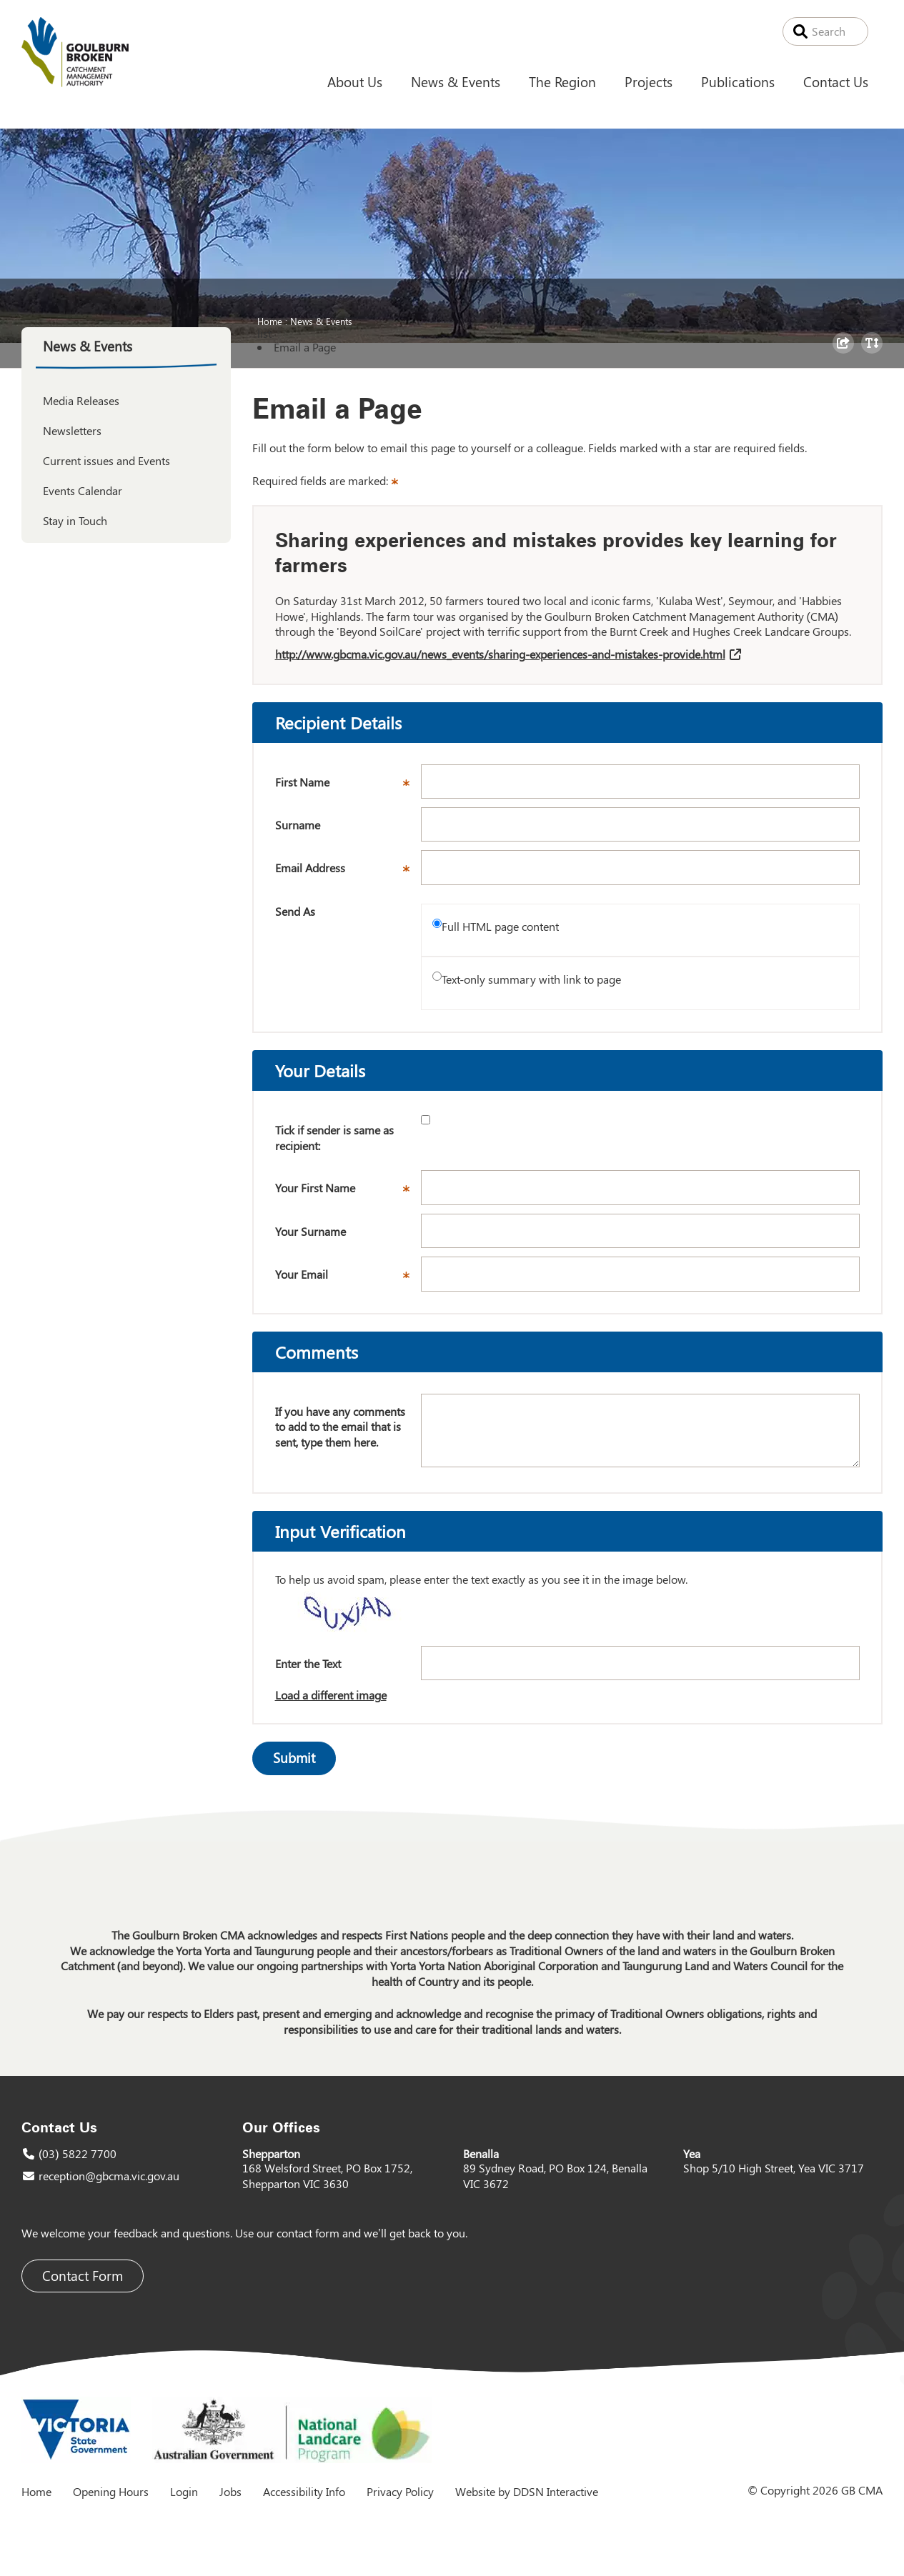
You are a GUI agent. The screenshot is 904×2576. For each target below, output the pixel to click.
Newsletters (72, 430)
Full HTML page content (500, 926)
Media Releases (81, 400)
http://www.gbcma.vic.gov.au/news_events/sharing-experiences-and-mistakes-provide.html (500, 654)
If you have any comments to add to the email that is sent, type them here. (340, 1426)
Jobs (230, 2491)
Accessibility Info (304, 2491)
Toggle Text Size (874, 353)
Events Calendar (82, 490)
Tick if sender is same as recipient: (334, 1137)
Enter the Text (308, 1663)
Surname (297, 824)
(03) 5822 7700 (77, 2153)
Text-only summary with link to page (531, 979)
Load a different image (331, 1694)
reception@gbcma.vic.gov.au (109, 2175)
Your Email (348, 1279)
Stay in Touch (75, 520)
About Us (354, 81)
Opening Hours (111, 2491)
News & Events (455, 81)
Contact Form (82, 2276)
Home (269, 320)
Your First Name (348, 1192)
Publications (738, 81)
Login (184, 2491)
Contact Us (835, 81)
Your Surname (310, 1231)
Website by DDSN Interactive (526, 2491)
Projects (648, 81)
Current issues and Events (106, 460)
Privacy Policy (400, 2491)
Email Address (348, 872)
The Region (562, 81)
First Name (348, 786)
